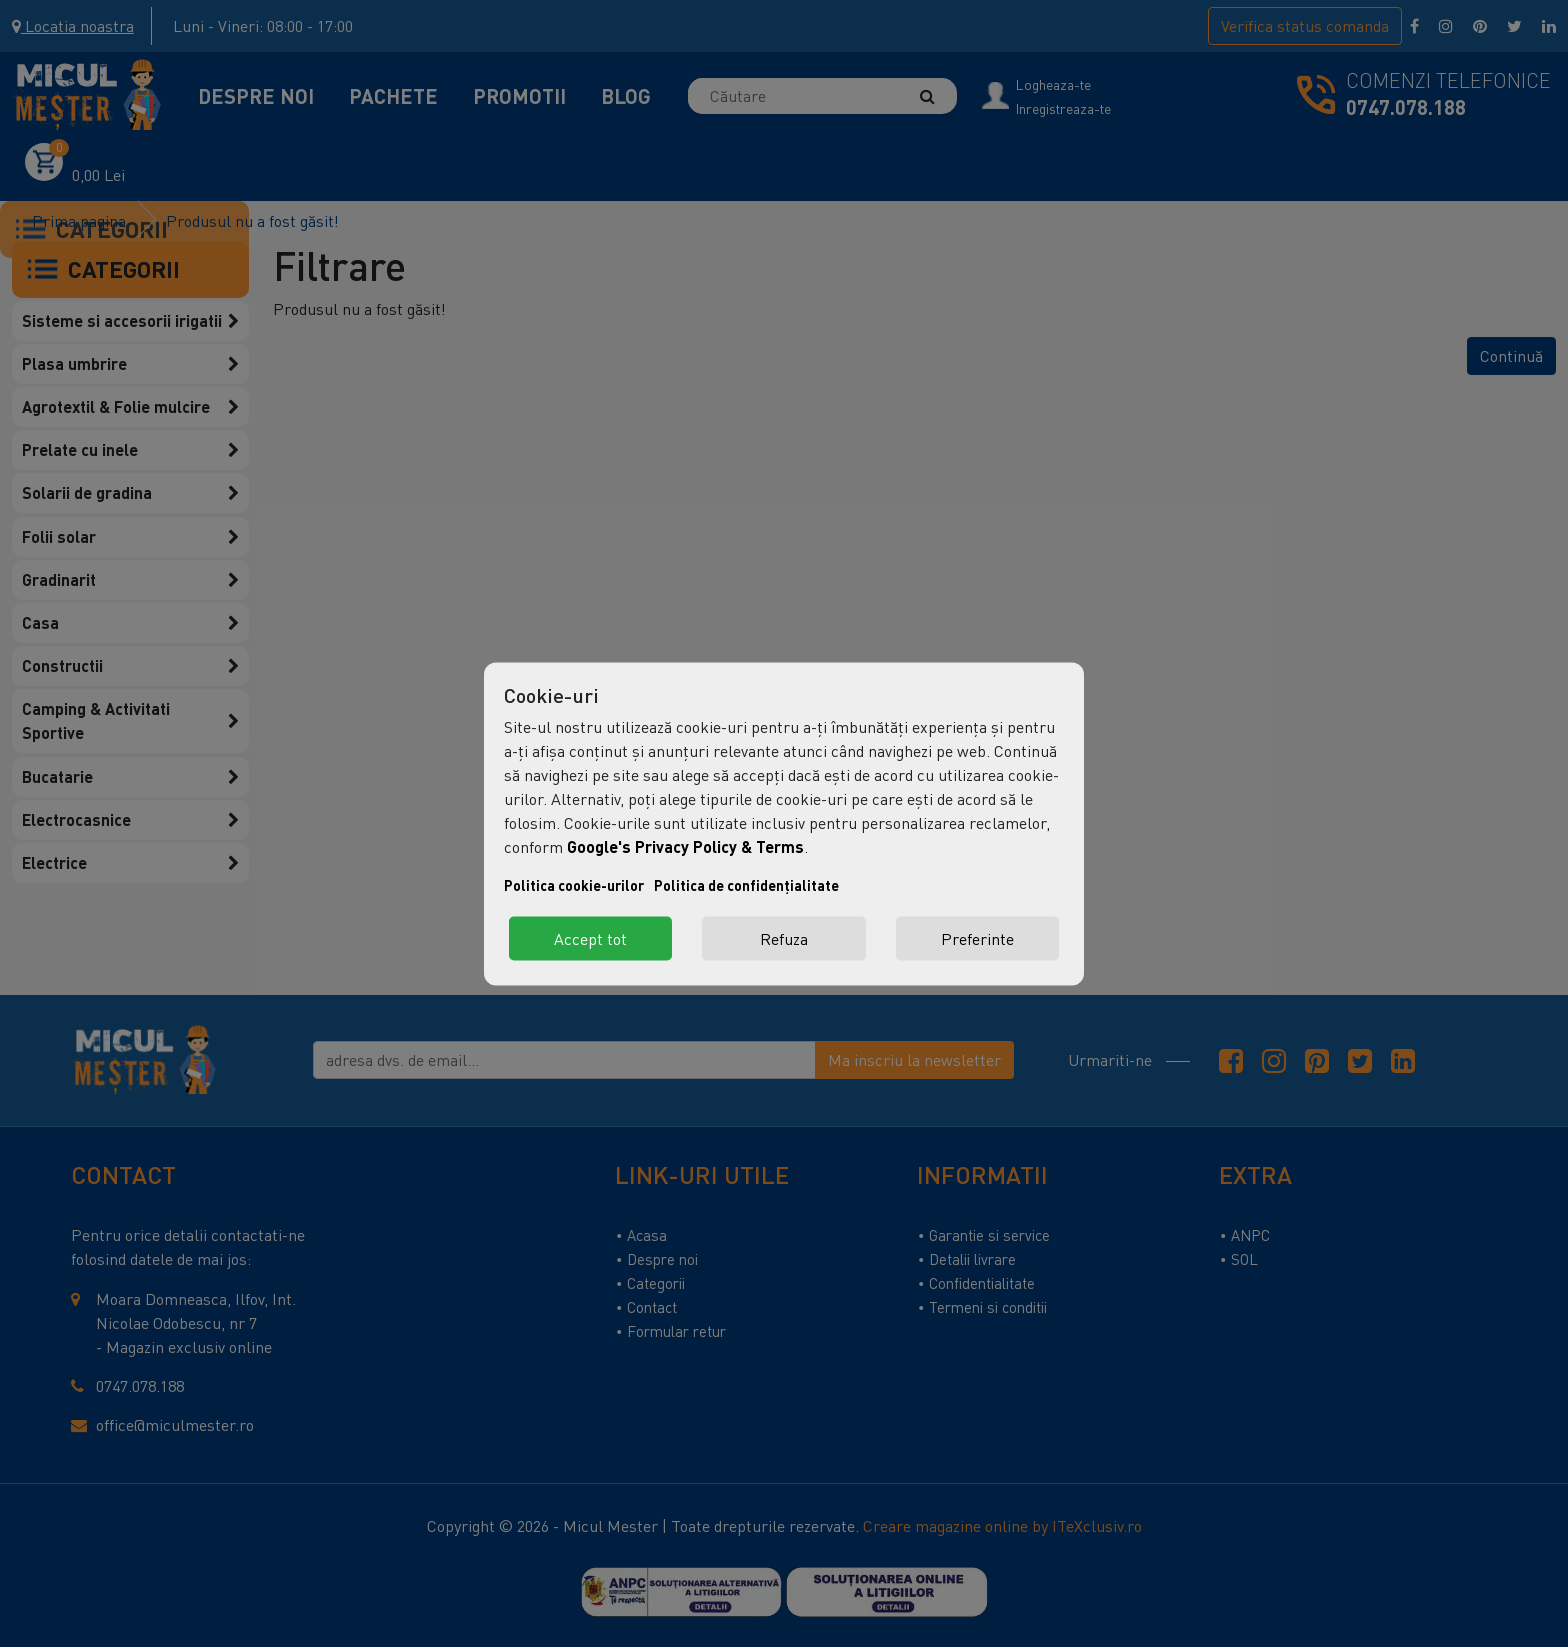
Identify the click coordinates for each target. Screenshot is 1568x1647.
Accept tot (590, 938)
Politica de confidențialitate (746, 884)
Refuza (784, 938)
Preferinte (977, 938)
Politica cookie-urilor (574, 884)
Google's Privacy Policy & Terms (685, 845)
